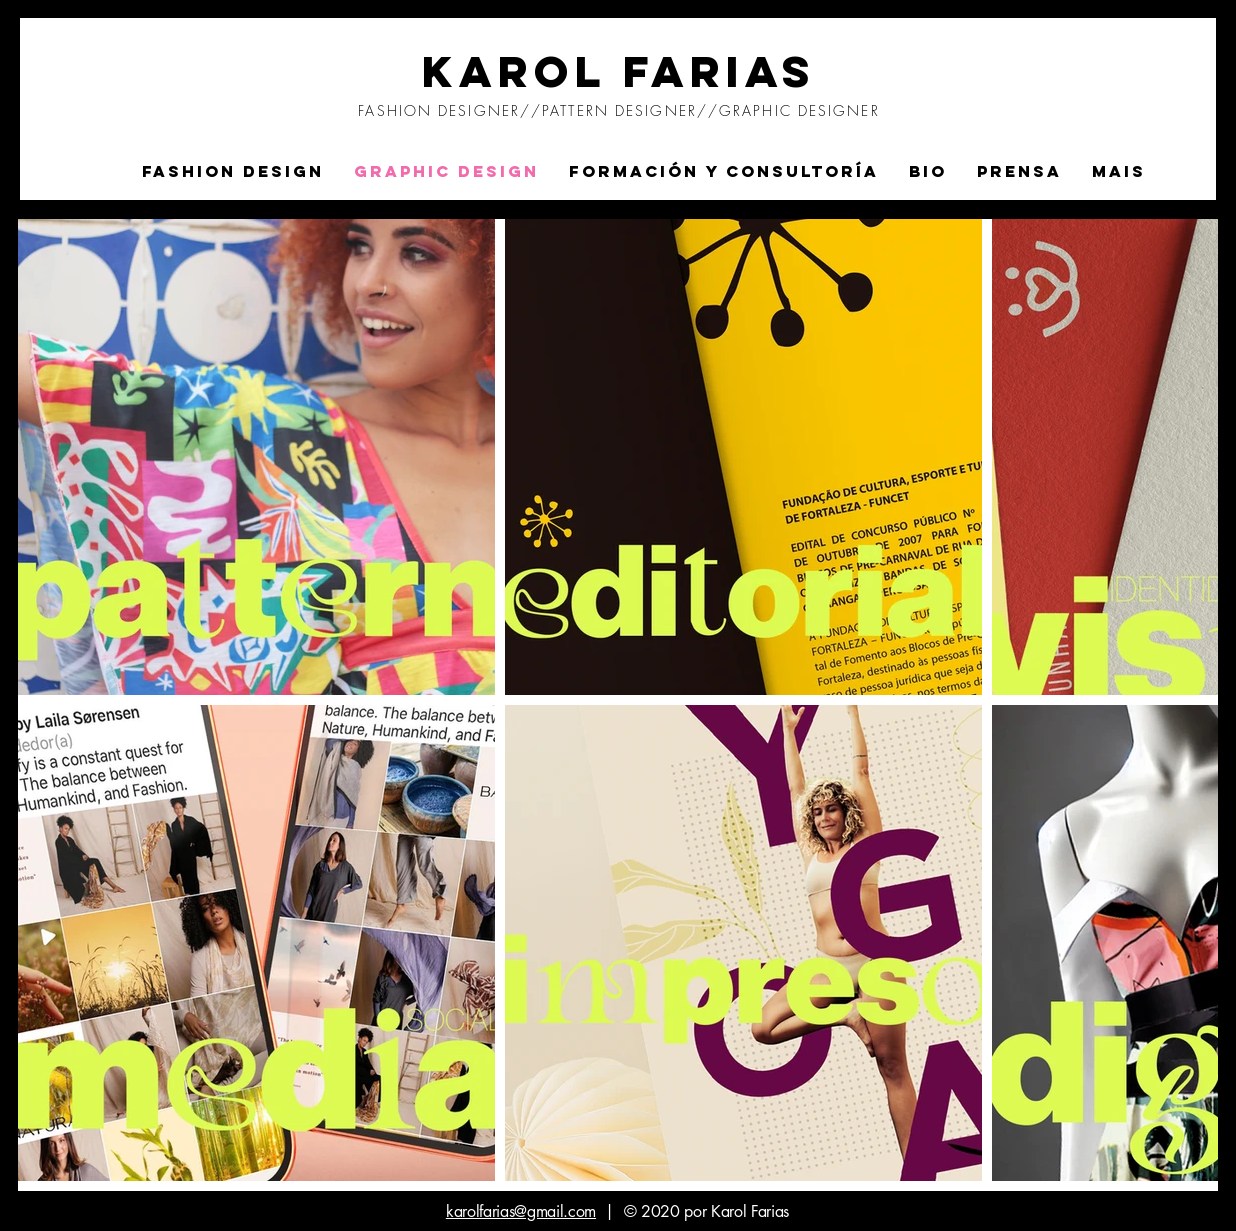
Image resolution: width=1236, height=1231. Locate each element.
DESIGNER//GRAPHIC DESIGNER (747, 110)
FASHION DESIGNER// (450, 110)
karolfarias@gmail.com (521, 1211)
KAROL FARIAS (619, 71)
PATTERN (578, 110)
